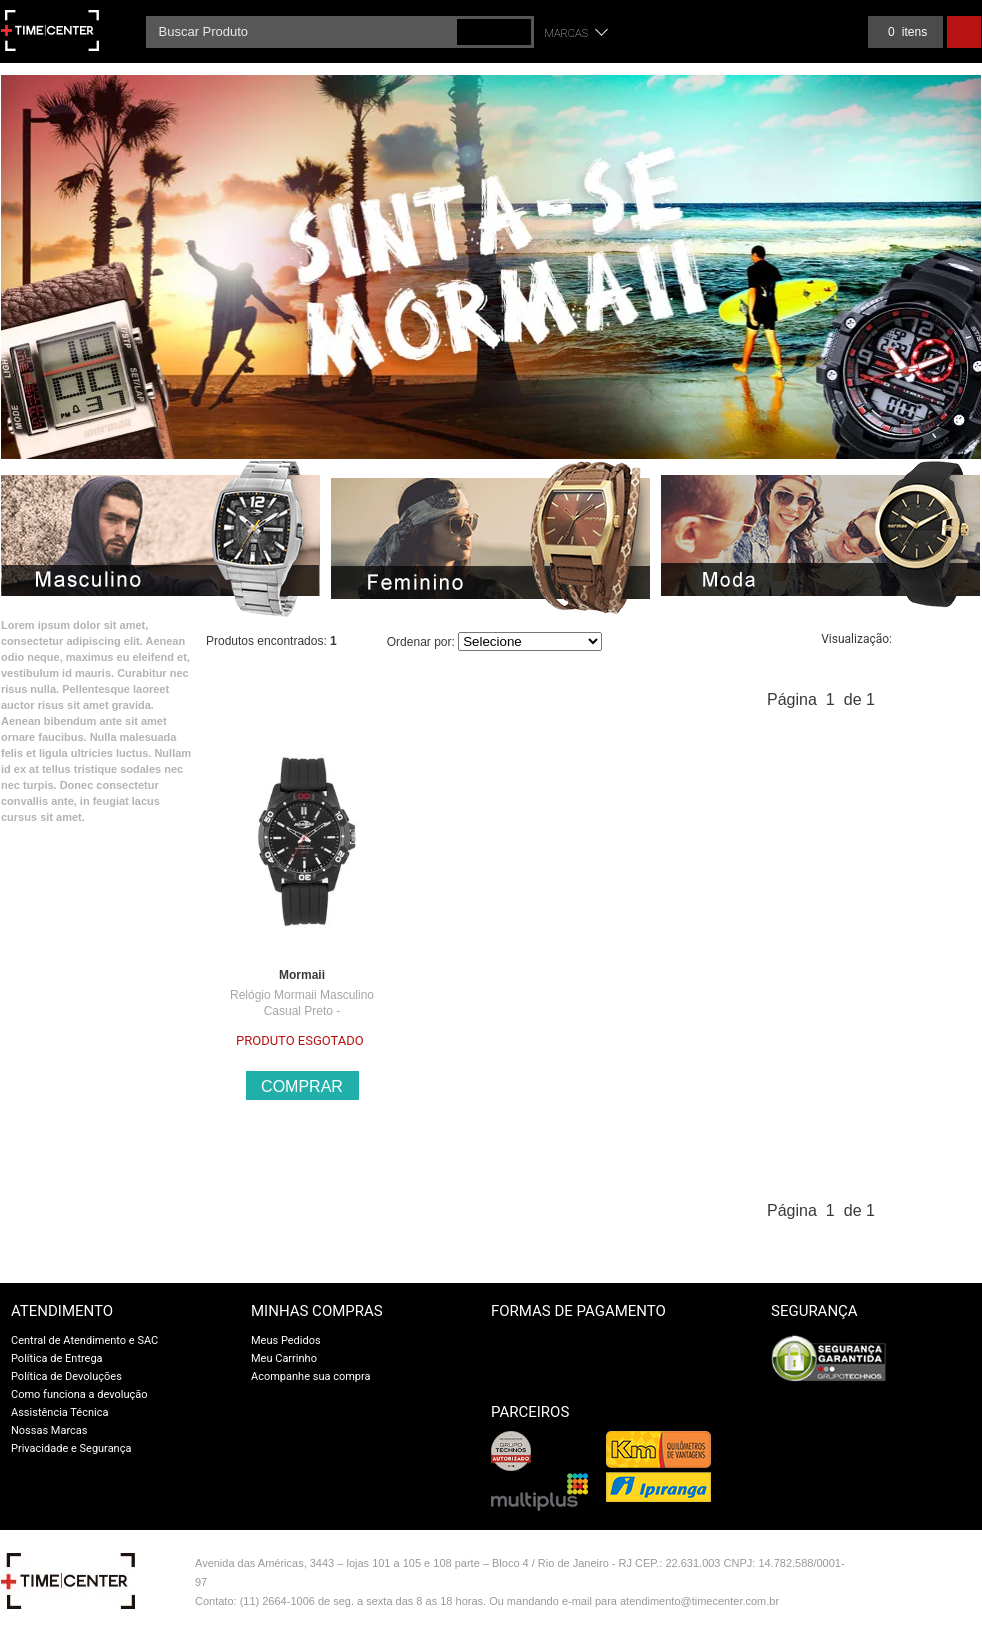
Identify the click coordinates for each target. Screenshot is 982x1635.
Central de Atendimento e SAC (84, 1340)
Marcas (567, 33)
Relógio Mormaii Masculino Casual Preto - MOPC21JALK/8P (302, 1011)
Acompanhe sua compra (311, 1376)
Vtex (938, 1567)
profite (938, 1607)
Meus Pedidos (286, 1340)
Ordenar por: (421, 642)
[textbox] (340, 32)
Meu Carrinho (284, 1358)
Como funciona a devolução (79, 1394)
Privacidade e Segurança (71, 1448)
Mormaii (302, 975)
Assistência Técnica (59, 1412)
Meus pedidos (816, 32)
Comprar (302, 1086)
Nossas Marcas (49, 1430)
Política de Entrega (57, 1358)
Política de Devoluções (66, 1376)
